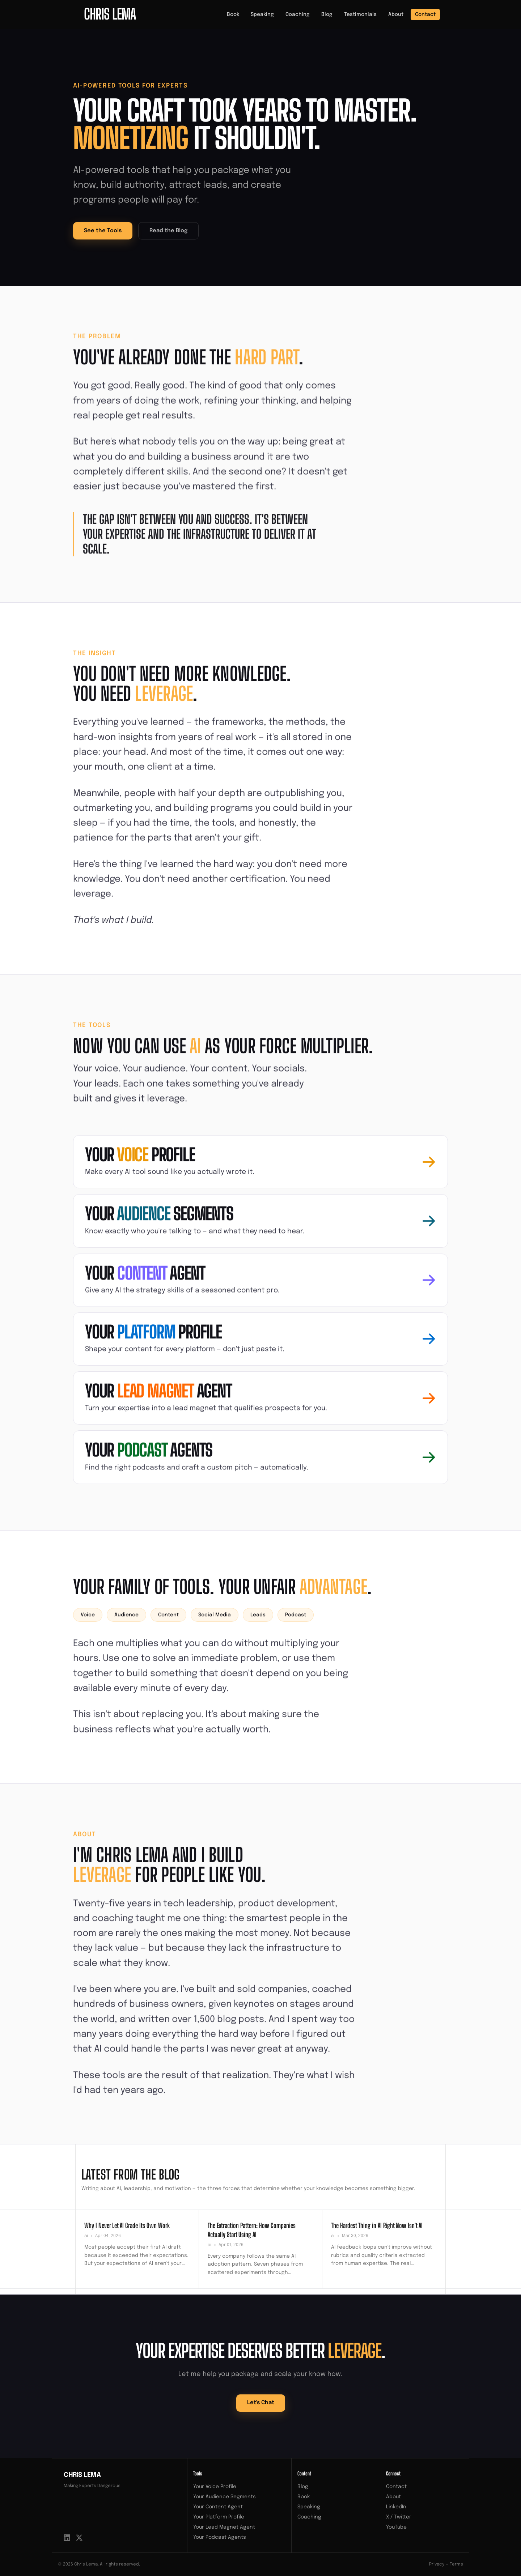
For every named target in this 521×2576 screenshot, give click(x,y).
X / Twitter (398, 2517)
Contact (425, 14)
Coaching (297, 14)
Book (233, 14)
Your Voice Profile (214, 2486)
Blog (326, 14)
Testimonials (360, 14)
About (395, 14)
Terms (456, 2564)
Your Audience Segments (224, 2496)
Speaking (262, 14)
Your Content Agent (218, 2506)
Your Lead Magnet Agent (224, 2527)
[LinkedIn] (67, 2537)
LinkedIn (396, 2506)
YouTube (396, 2527)
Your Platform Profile (218, 2517)
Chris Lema (82, 2475)
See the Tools (103, 231)
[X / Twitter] (79, 2537)
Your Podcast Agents (219, 2537)
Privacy (436, 2564)
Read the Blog (168, 231)
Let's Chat (260, 2403)
